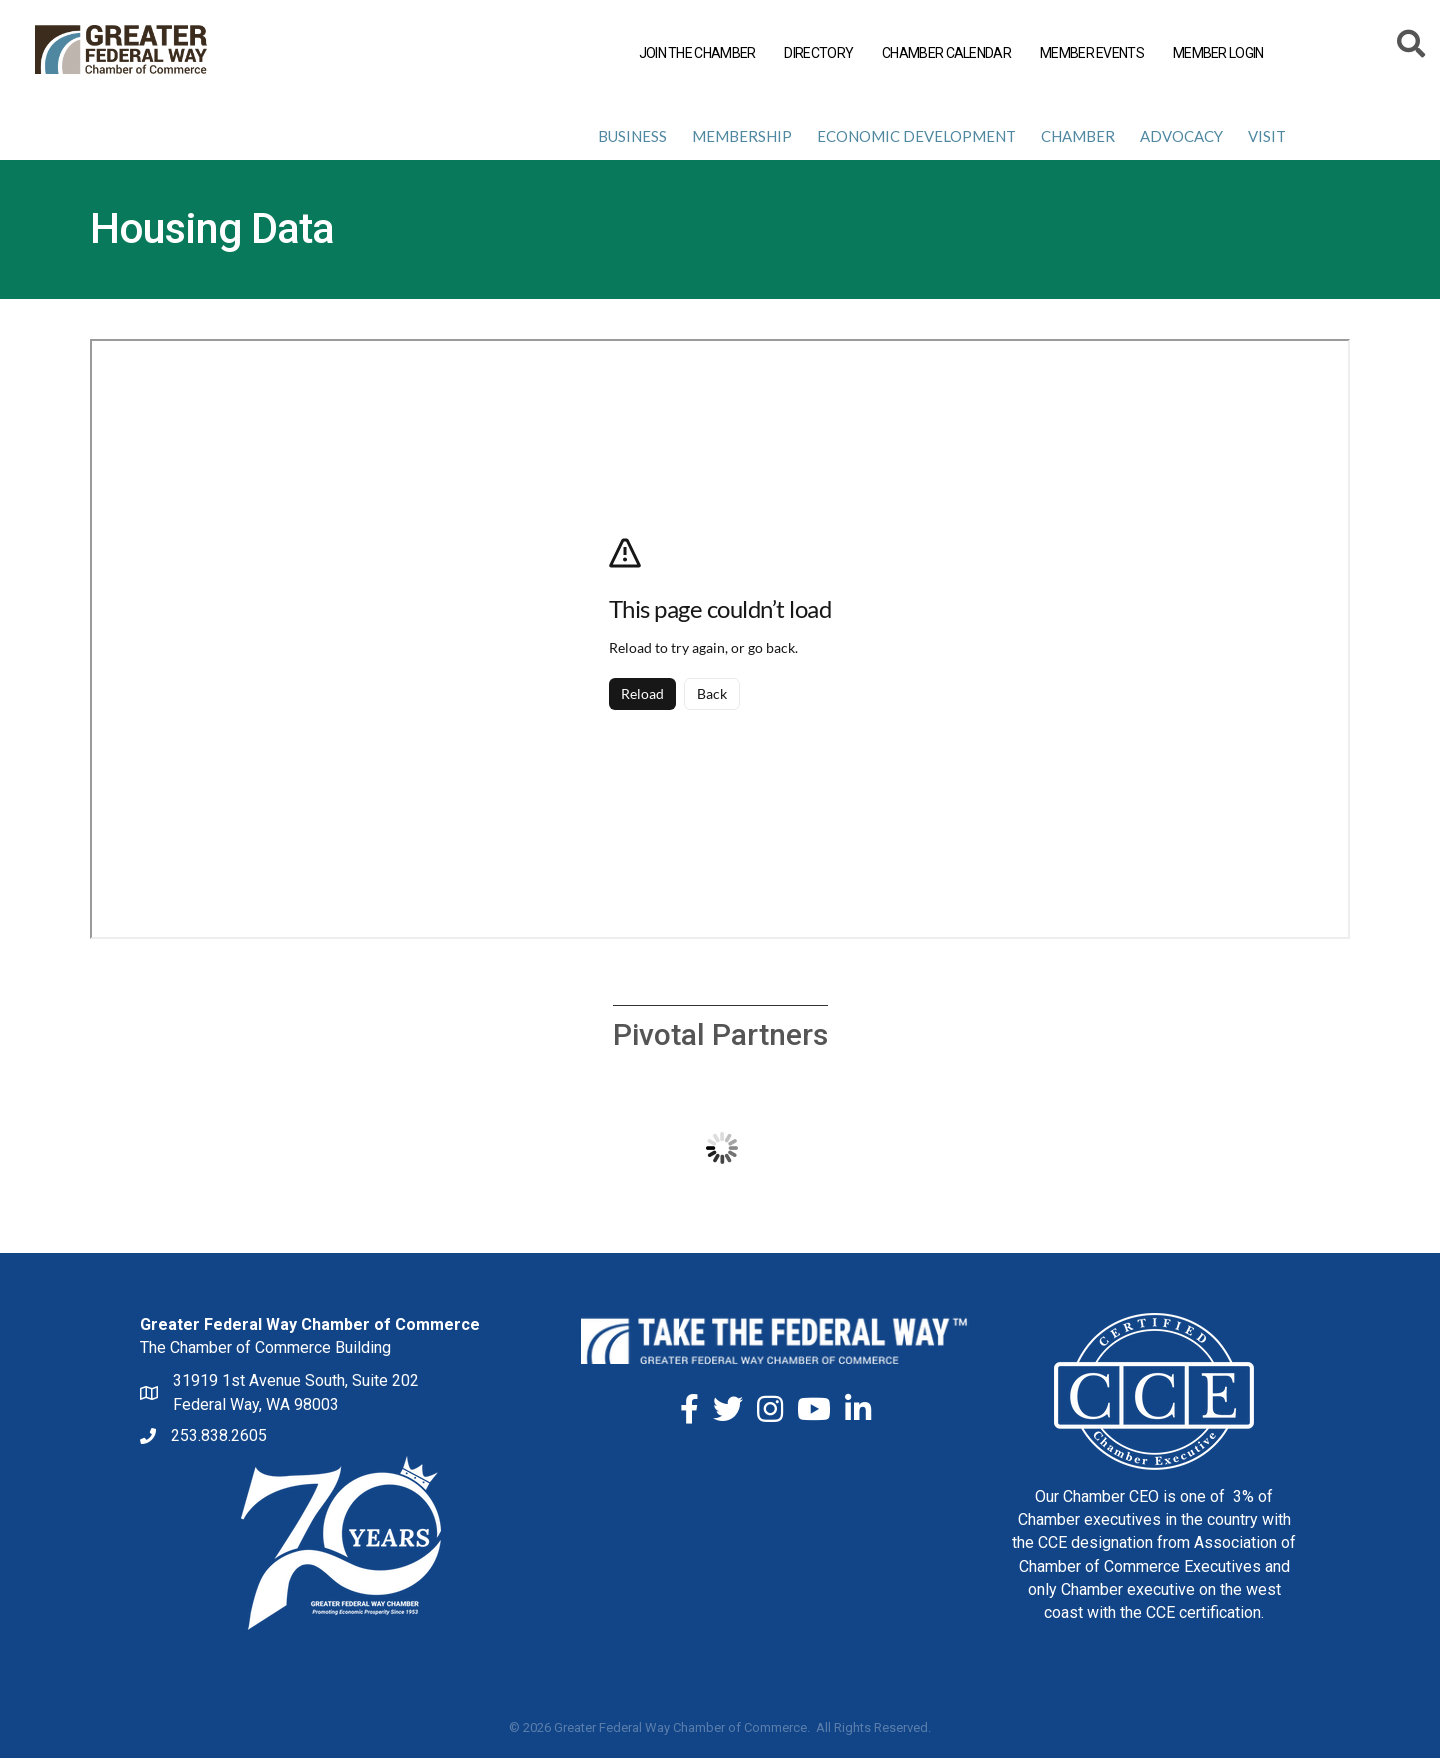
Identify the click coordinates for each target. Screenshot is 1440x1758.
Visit (1267, 136)
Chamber (1078, 136)
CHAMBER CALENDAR (942, 54)
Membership (742, 136)
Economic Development (916, 136)
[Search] (1407, 47)
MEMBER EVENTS (1088, 54)
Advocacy (1181, 136)
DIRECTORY (815, 54)
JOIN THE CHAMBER (693, 54)
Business (632, 136)
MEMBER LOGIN (1214, 54)
